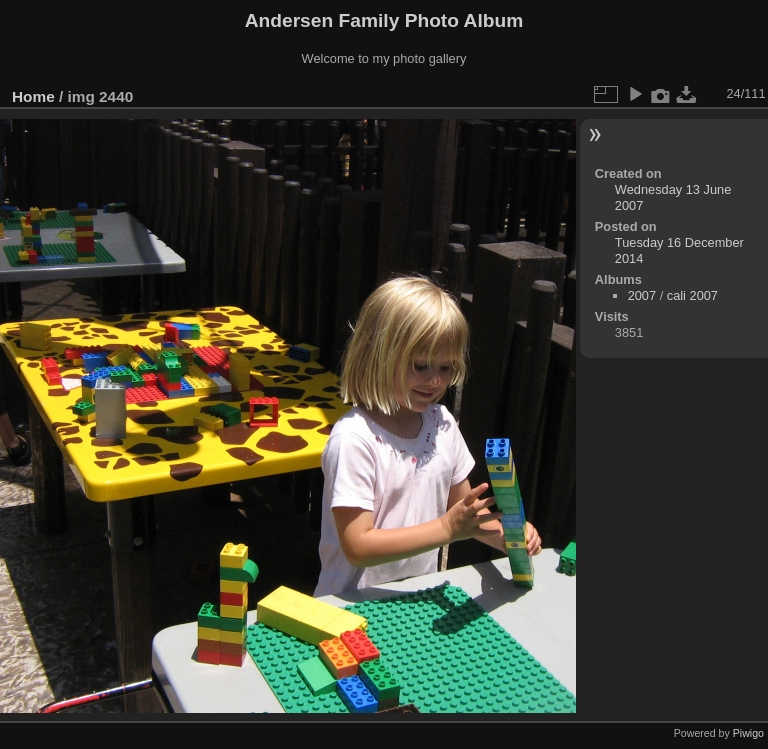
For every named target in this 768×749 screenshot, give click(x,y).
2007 (642, 295)
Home (33, 96)
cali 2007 (692, 295)
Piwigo (748, 733)
